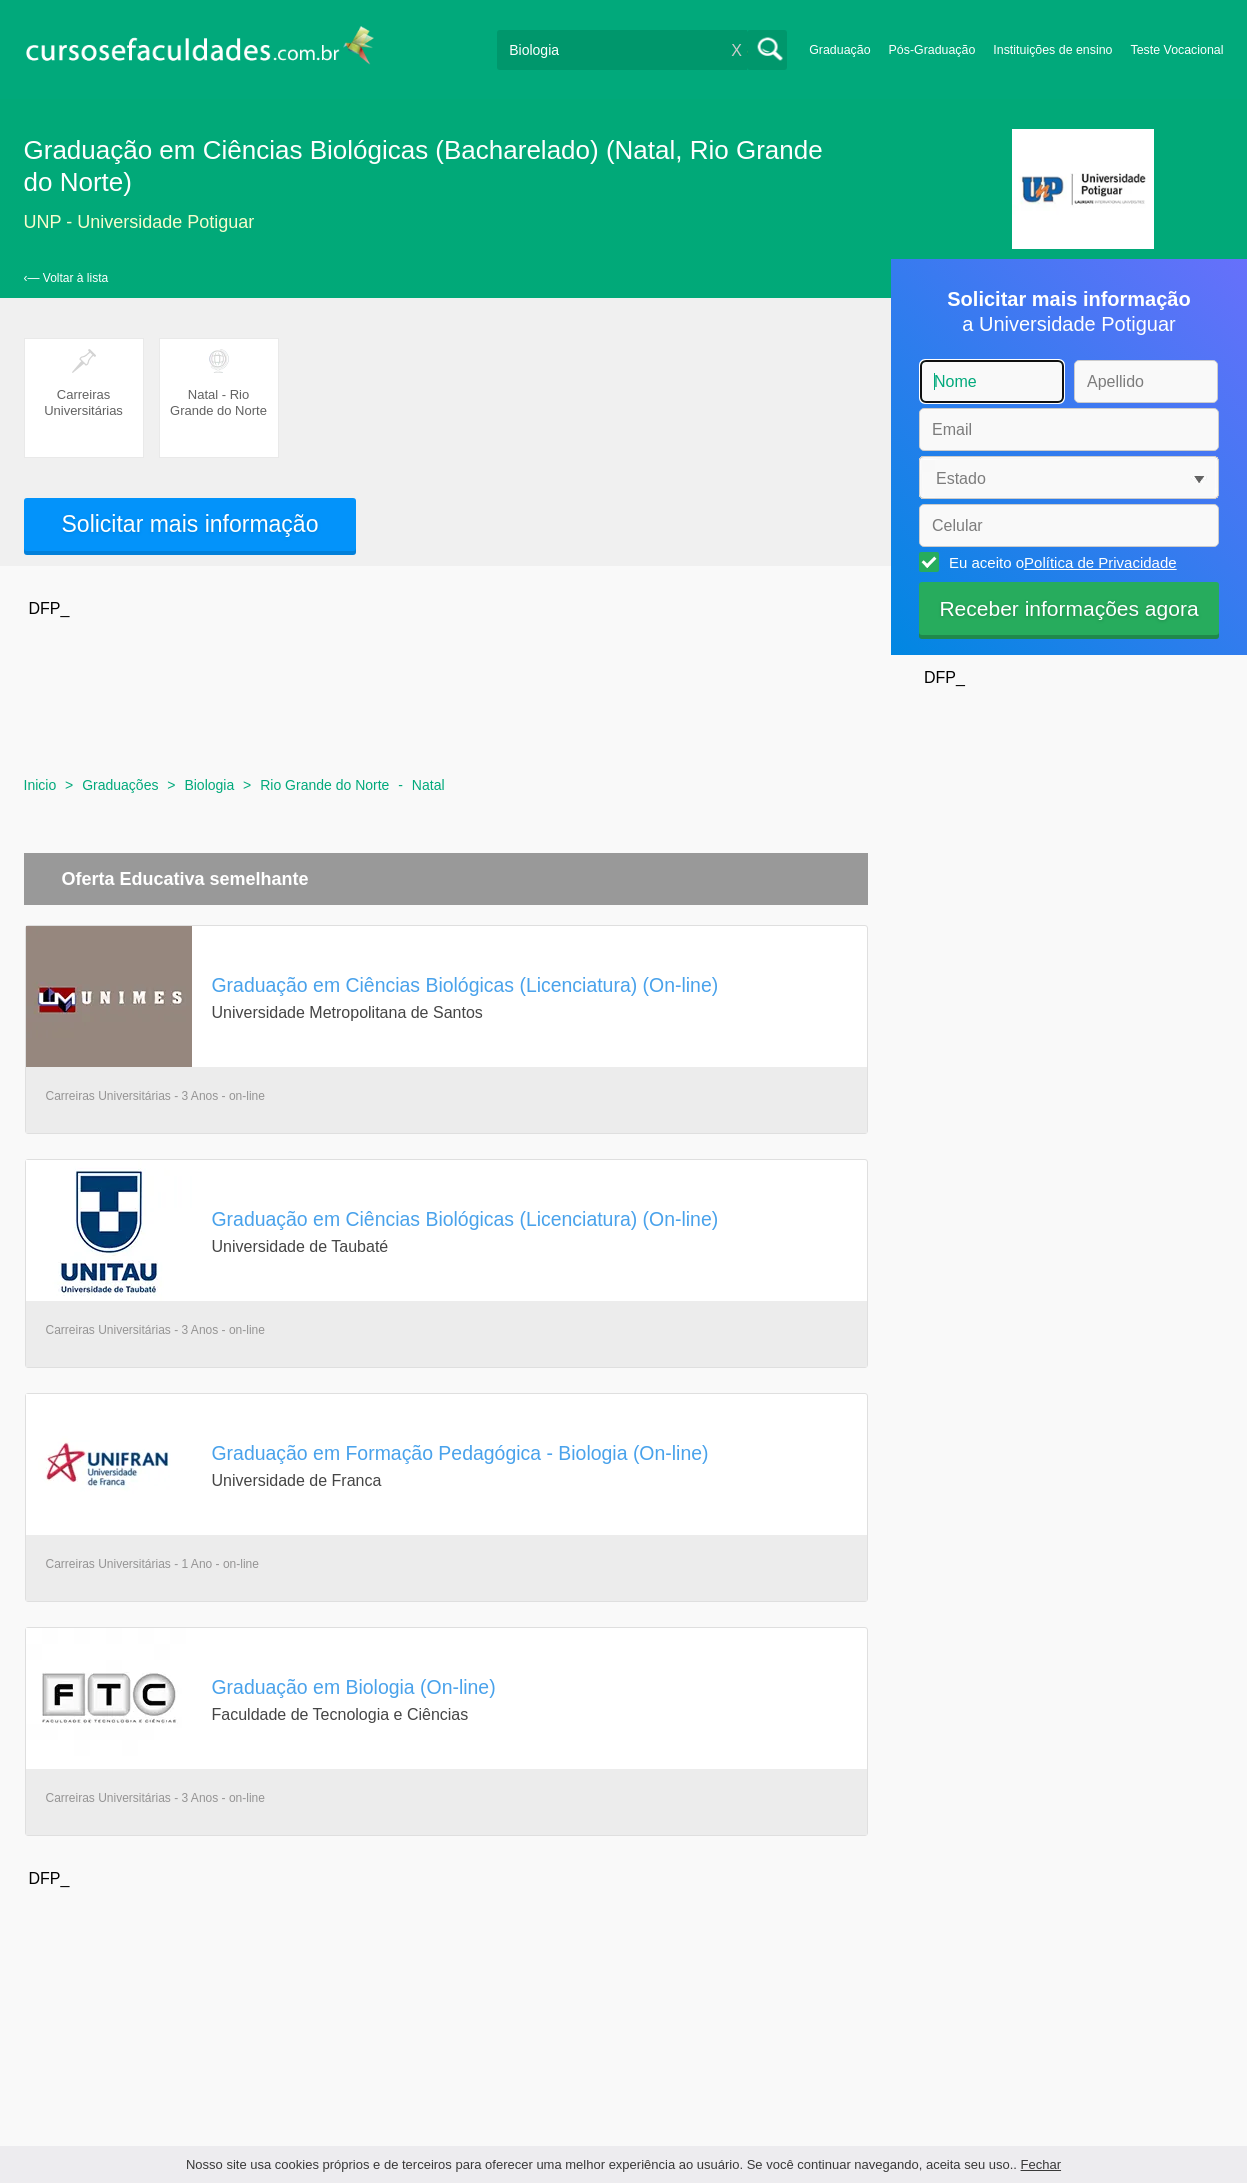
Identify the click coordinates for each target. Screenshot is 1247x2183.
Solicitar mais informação (190, 524)
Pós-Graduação (932, 50)
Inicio (40, 785)
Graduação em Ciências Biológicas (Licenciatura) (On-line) (465, 985)
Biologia (209, 785)
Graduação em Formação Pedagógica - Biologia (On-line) (460, 1453)
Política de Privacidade (1100, 562)
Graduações (120, 785)
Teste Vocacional (1177, 50)
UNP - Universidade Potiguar (139, 222)
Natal (428, 785)
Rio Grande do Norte (324, 785)
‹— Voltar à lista (66, 278)
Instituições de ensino (1052, 50)
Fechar (1041, 2164)
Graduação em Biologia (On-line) (354, 1687)
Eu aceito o (1060, 562)
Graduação (839, 50)
